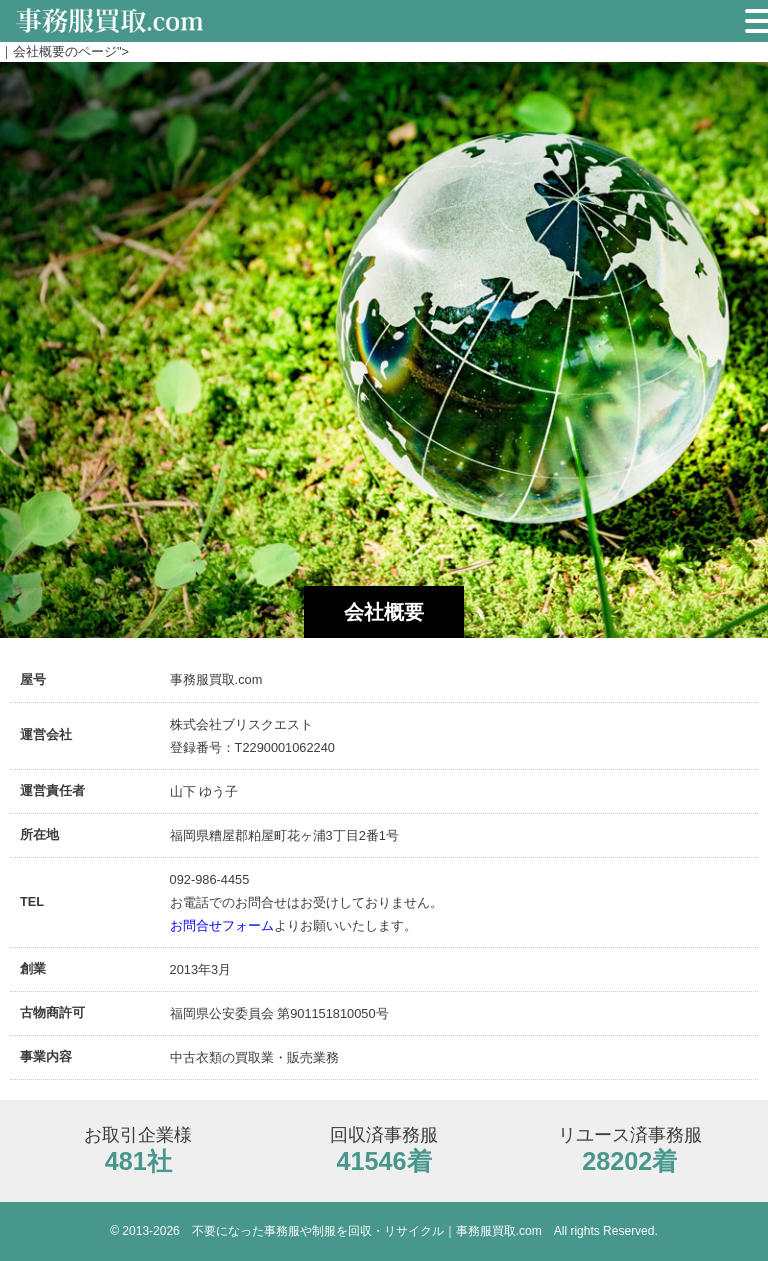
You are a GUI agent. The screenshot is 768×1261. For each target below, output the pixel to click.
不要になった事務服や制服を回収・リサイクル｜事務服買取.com (367, 1231)
